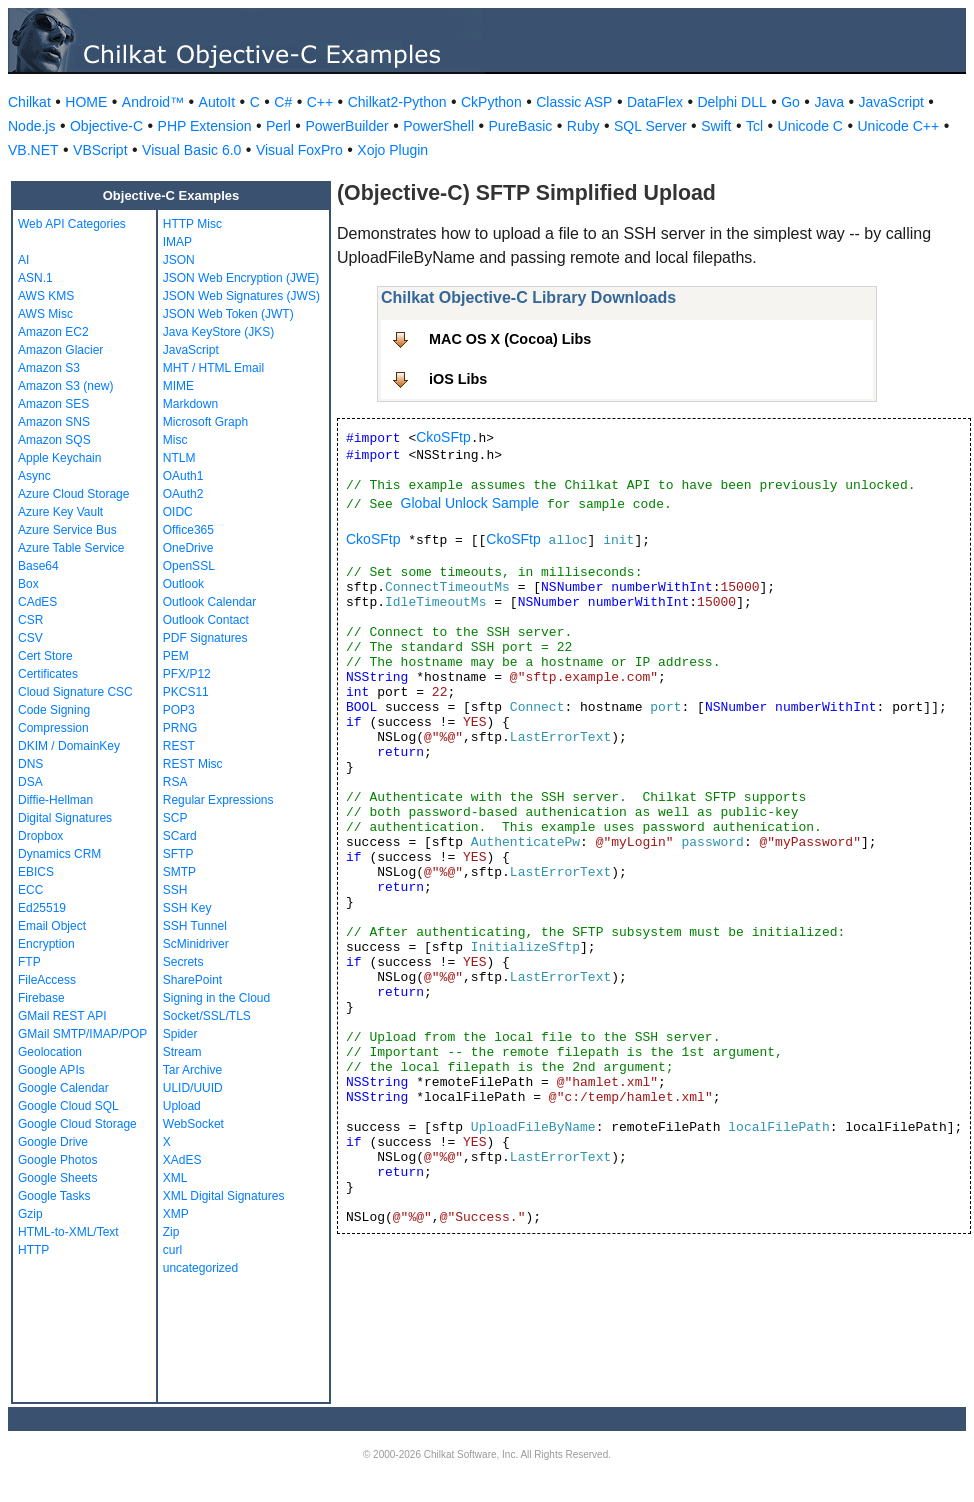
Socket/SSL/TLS (207, 1016)
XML (175, 1178)
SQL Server (650, 126)
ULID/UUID (193, 1088)
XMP (176, 1214)
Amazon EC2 (53, 332)
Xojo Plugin (392, 150)
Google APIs (51, 1070)
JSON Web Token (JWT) (228, 314)
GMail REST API (62, 1016)
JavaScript (891, 102)
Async (34, 476)
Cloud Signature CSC (75, 692)
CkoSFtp (443, 437)
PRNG (180, 728)
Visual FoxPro (299, 150)
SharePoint (192, 980)
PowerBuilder (346, 126)
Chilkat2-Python (397, 102)
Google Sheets (57, 1178)
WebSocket (193, 1124)
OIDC (178, 512)
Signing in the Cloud (216, 998)
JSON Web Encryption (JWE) (241, 278)
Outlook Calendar (209, 602)
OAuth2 (183, 494)
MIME (178, 386)
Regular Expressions (218, 800)
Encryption (46, 944)
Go (790, 102)
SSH (175, 890)
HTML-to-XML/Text (68, 1232)
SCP (175, 818)
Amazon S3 (49, 368)
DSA (30, 782)
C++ (320, 102)
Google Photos (57, 1160)
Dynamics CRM (59, 854)
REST (179, 746)
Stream (182, 1052)
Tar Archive (192, 1070)
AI (23, 260)
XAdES (182, 1160)
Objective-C (106, 126)
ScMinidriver (196, 944)
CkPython (491, 102)
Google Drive (53, 1142)
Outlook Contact (206, 620)
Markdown (190, 404)
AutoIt (217, 102)
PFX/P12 (187, 674)
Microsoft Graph (205, 422)
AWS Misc (45, 314)
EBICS (36, 872)
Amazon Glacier (60, 350)
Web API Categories (72, 224)
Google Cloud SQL (68, 1106)
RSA (175, 782)
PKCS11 (186, 692)
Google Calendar (63, 1088)
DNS (30, 764)
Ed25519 (42, 908)
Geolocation (50, 1052)
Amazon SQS (54, 440)
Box (28, 584)
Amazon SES (53, 404)
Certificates (48, 674)
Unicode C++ (898, 126)
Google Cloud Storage (77, 1124)
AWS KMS (46, 296)
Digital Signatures (65, 818)
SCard (180, 836)
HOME (86, 102)
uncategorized (200, 1268)
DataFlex (655, 102)
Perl (278, 126)
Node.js (31, 126)
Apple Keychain (59, 458)
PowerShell (438, 126)
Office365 (188, 530)
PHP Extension (205, 126)
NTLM (179, 458)
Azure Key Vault (60, 512)
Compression (53, 728)
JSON (179, 260)
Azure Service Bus (67, 530)
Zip (171, 1232)
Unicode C (810, 126)
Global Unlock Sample (470, 503)
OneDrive (188, 548)
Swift (716, 126)
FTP (29, 962)
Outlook (183, 584)
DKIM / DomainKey (69, 746)
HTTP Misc (192, 224)
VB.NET (33, 150)
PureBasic (521, 126)
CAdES (37, 602)
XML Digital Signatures (224, 1196)
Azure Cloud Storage (73, 494)
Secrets (183, 962)
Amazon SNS (54, 422)
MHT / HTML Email (213, 368)
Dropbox (40, 836)
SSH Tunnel (195, 926)
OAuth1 (183, 476)
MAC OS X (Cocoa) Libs (510, 339)
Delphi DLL (731, 102)
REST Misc (193, 764)
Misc (175, 440)
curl (172, 1250)
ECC (30, 890)
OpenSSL (189, 566)
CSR (30, 620)
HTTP (33, 1250)
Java (829, 102)
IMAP (177, 242)
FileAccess (47, 980)
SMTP (179, 872)
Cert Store (45, 656)
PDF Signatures (205, 638)
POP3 (179, 710)
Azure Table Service (71, 548)
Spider (180, 1034)
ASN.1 (35, 278)
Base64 (38, 566)
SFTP (178, 854)
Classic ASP (574, 102)
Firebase (41, 998)
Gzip (30, 1214)
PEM (176, 656)
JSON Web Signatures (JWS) (241, 296)
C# (283, 102)
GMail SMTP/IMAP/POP (82, 1034)
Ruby (583, 126)
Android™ (153, 102)
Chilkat (29, 102)
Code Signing (54, 710)
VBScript (100, 150)
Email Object (52, 926)
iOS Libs (458, 379)
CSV (30, 638)
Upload (182, 1106)
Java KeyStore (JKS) (218, 332)
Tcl (754, 126)
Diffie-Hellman (55, 800)
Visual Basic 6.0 (191, 150)
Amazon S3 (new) (65, 386)
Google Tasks (54, 1196)
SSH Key (187, 908)
